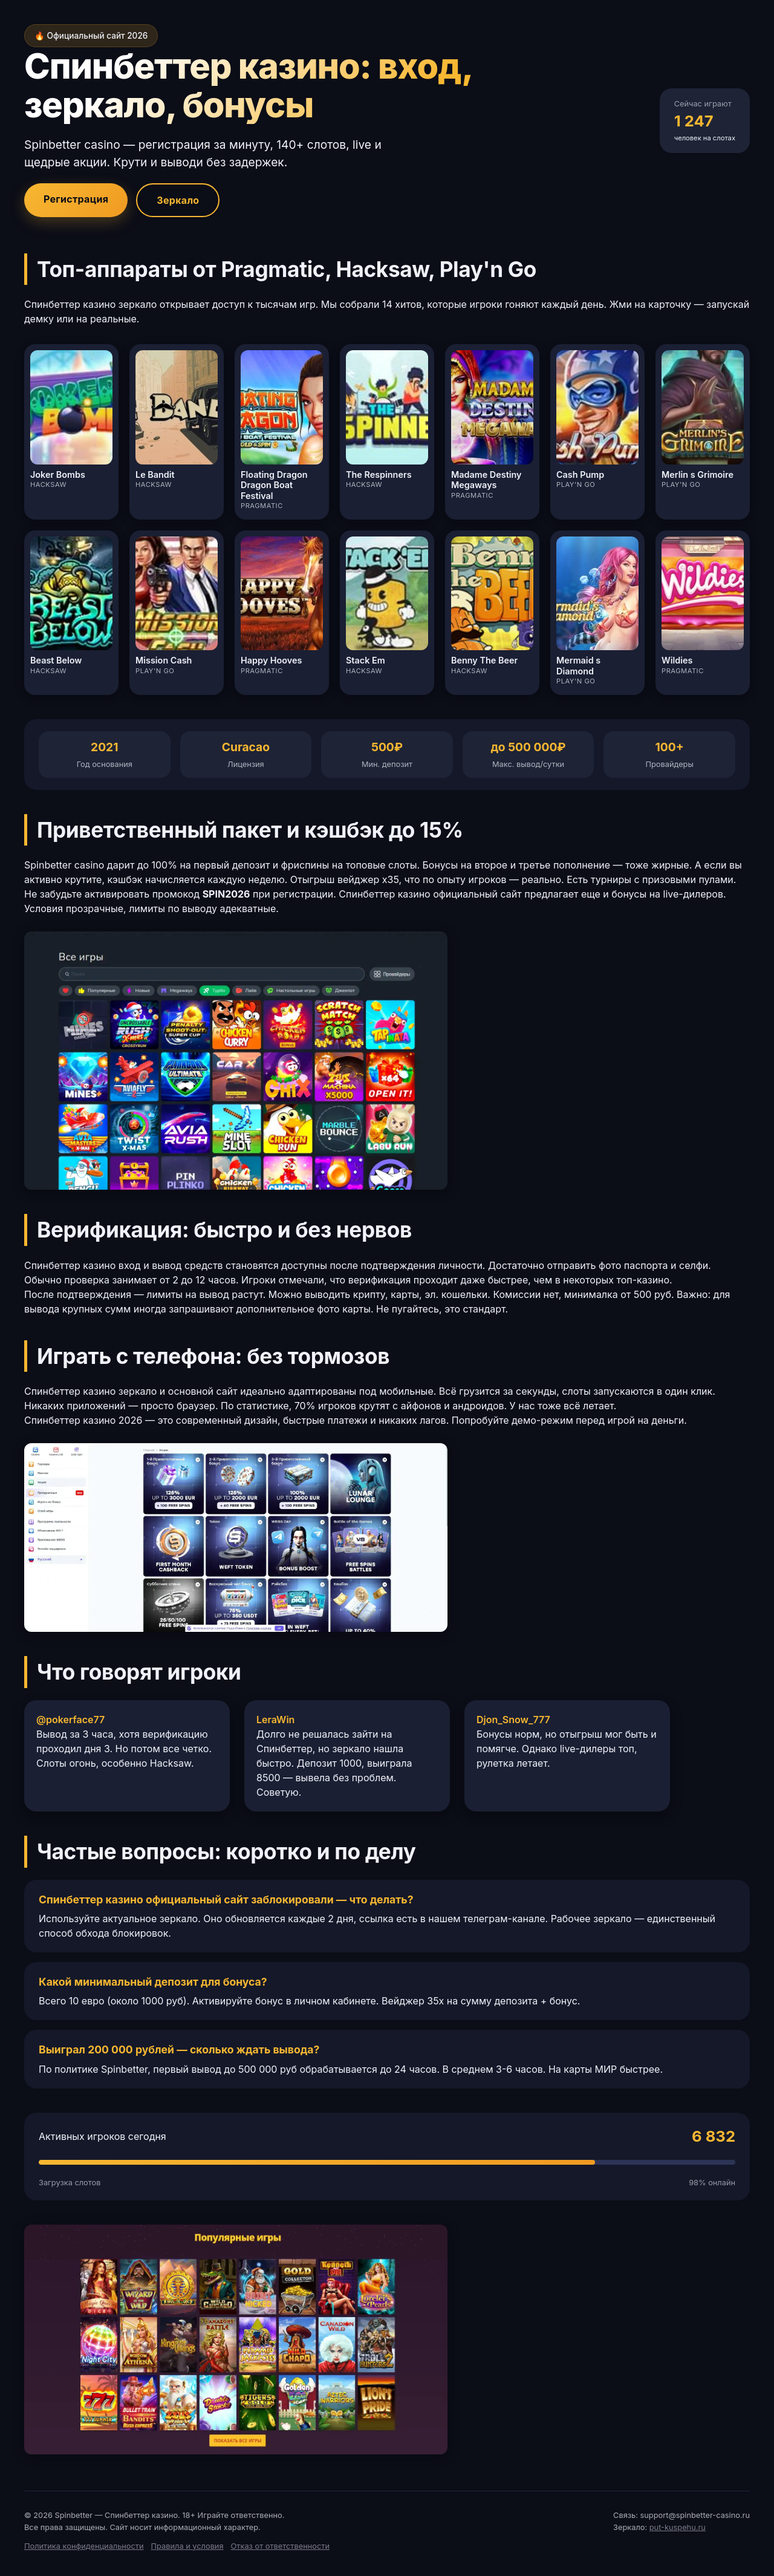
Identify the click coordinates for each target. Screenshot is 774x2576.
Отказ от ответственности (280, 2546)
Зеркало (178, 200)
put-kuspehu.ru (677, 2527)
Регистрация (76, 199)
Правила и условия (187, 2546)
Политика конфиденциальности (84, 2546)
